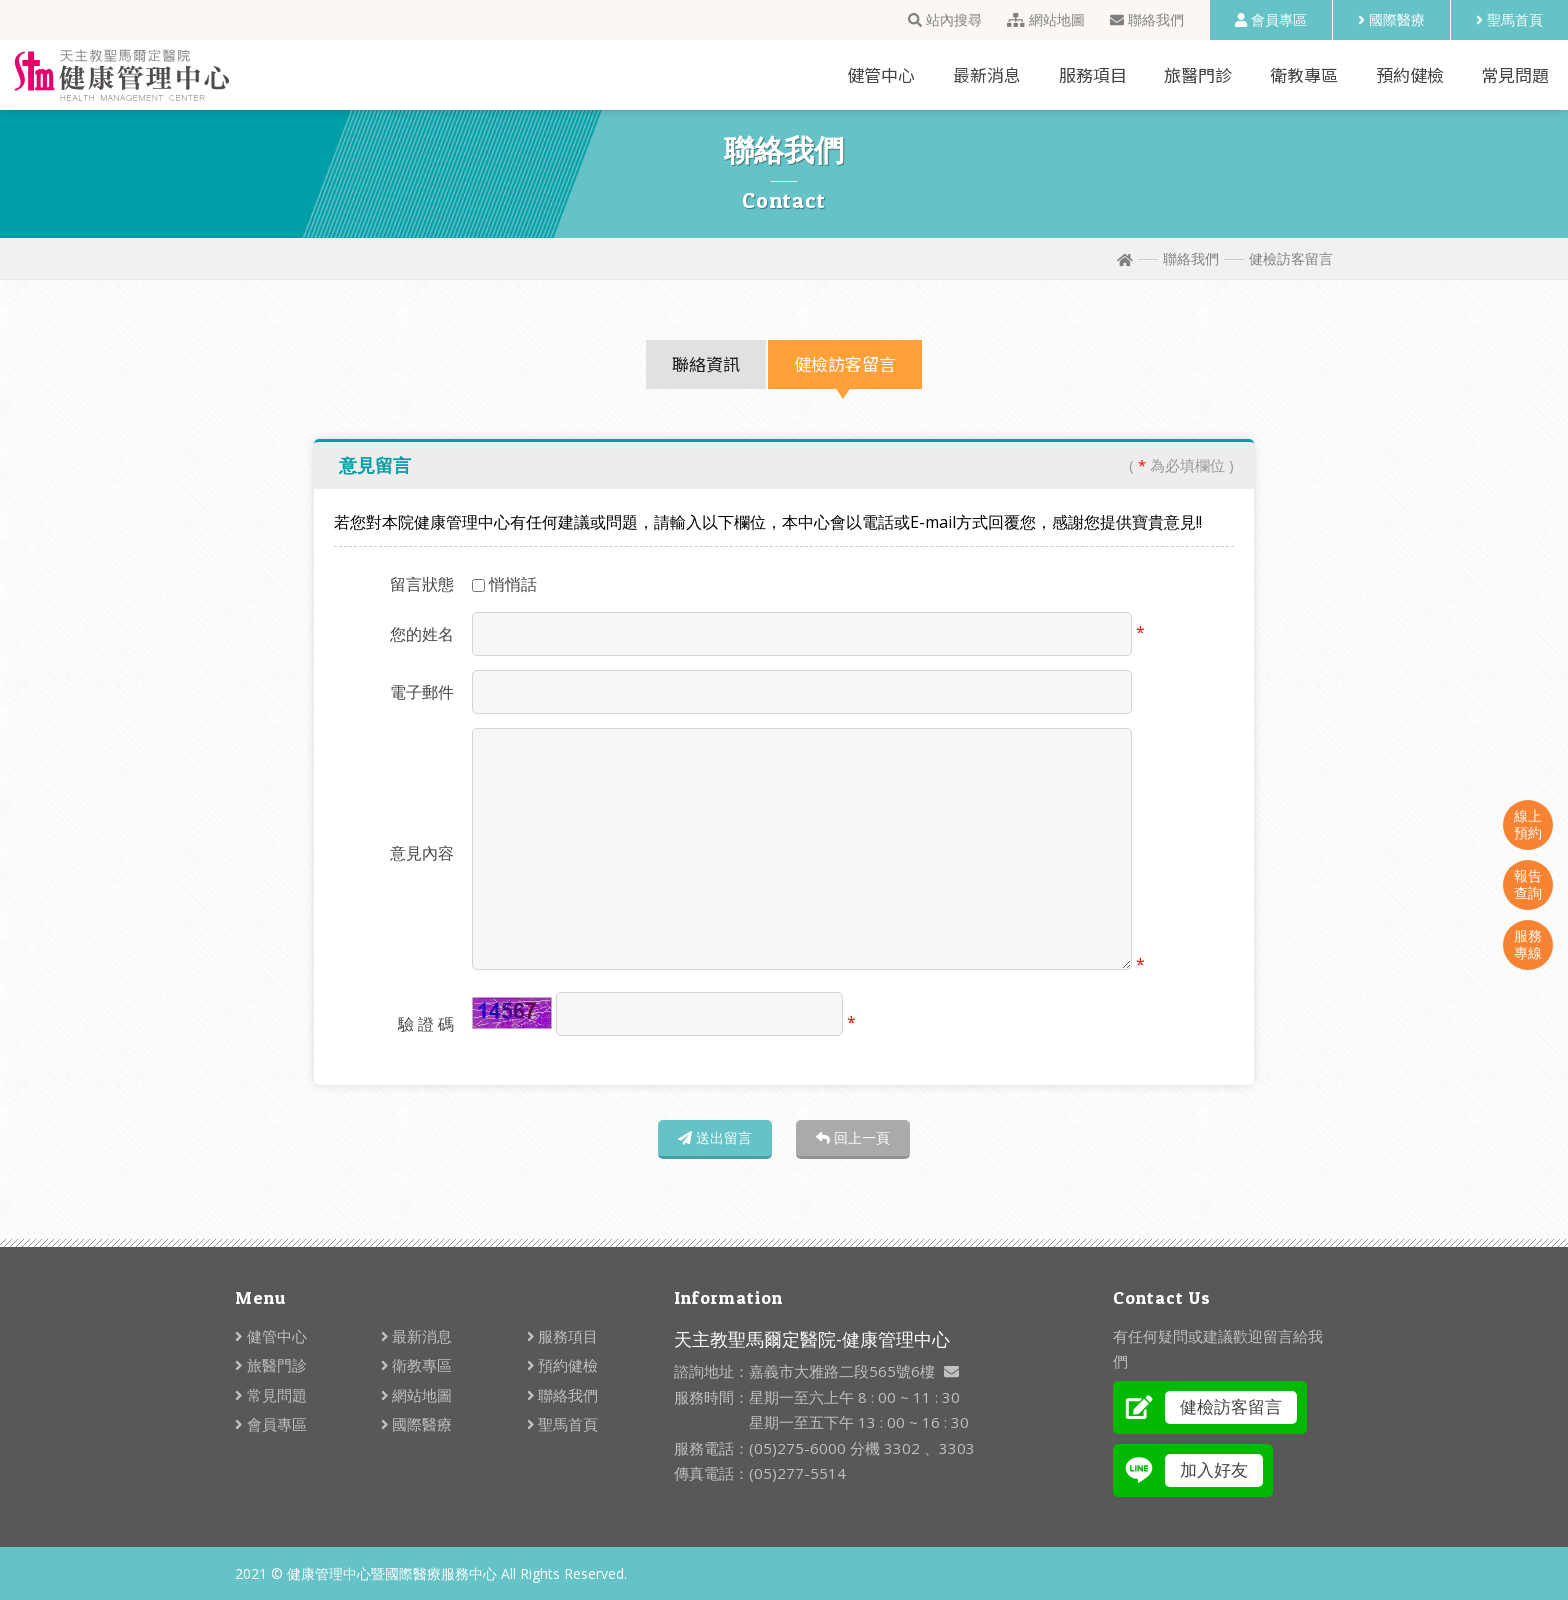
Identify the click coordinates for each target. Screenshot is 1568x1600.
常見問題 (1515, 74)
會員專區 (1271, 19)
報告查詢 (1528, 884)
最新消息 (987, 74)
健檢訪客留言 (845, 363)
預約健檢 (1410, 74)
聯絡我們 (1147, 19)
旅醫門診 (1198, 74)
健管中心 (881, 74)
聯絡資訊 (706, 363)
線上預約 (1528, 824)
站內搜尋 (945, 19)
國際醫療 (1391, 19)
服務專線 (1528, 944)
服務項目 (1093, 74)
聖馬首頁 (1509, 19)
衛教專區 (1304, 74)
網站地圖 (1046, 19)
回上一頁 (853, 1137)
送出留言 (715, 1137)
